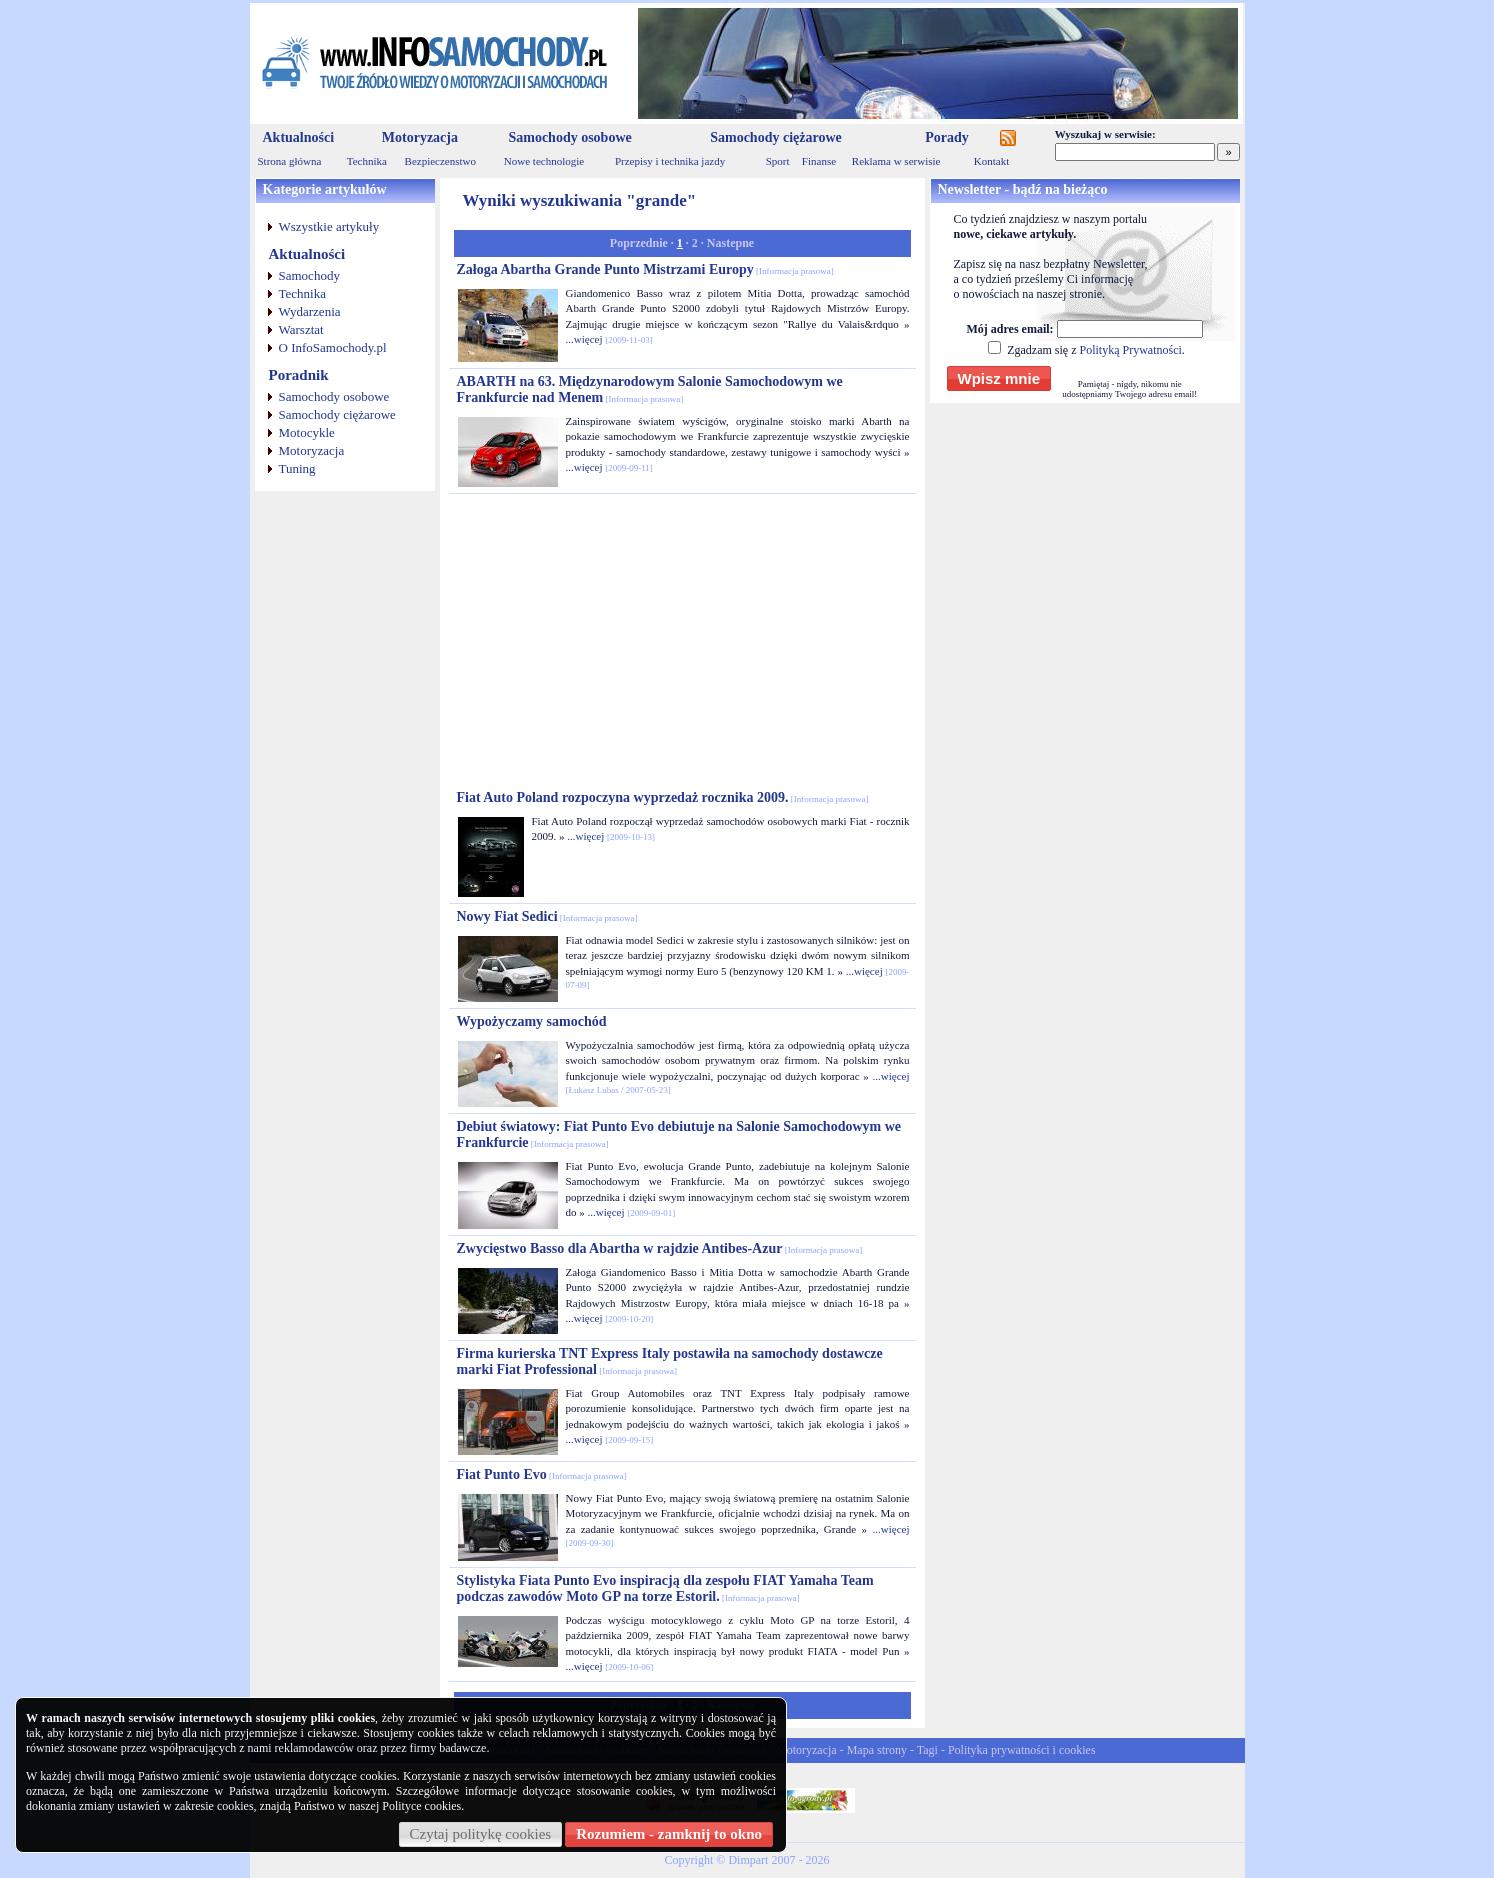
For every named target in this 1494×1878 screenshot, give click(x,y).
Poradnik (299, 375)
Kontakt (991, 161)
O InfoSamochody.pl (333, 347)
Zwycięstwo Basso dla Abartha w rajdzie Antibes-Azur (660, 1248)
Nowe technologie (544, 161)
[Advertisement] (682, 642)
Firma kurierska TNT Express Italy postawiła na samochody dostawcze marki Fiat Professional (670, 1361)
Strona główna (290, 161)
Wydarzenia (310, 311)
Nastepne (730, 243)
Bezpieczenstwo (440, 161)
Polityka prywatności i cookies (1022, 1750)
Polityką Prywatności (1130, 350)
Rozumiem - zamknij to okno (669, 1834)
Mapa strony (877, 1750)
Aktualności (299, 137)
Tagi (927, 1750)
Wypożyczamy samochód (532, 1021)
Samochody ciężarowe (776, 137)
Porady (947, 137)
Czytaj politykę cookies (481, 1834)
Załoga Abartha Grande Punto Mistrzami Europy (645, 269)
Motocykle (307, 432)
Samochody (309, 275)
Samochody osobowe (569, 137)
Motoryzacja (420, 137)
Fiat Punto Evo (542, 1474)
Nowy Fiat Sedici (547, 916)
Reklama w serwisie (896, 161)
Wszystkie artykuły (329, 226)
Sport (778, 161)
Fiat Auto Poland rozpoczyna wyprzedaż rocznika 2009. (663, 797)
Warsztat (301, 329)
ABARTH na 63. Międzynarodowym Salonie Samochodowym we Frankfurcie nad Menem (650, 389)
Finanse (819, 161)
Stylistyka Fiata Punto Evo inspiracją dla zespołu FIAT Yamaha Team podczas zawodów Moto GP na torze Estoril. (665, 1588)
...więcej (584, 339)
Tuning (297, 468)
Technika (367, 161)
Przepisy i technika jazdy (670, 161)
